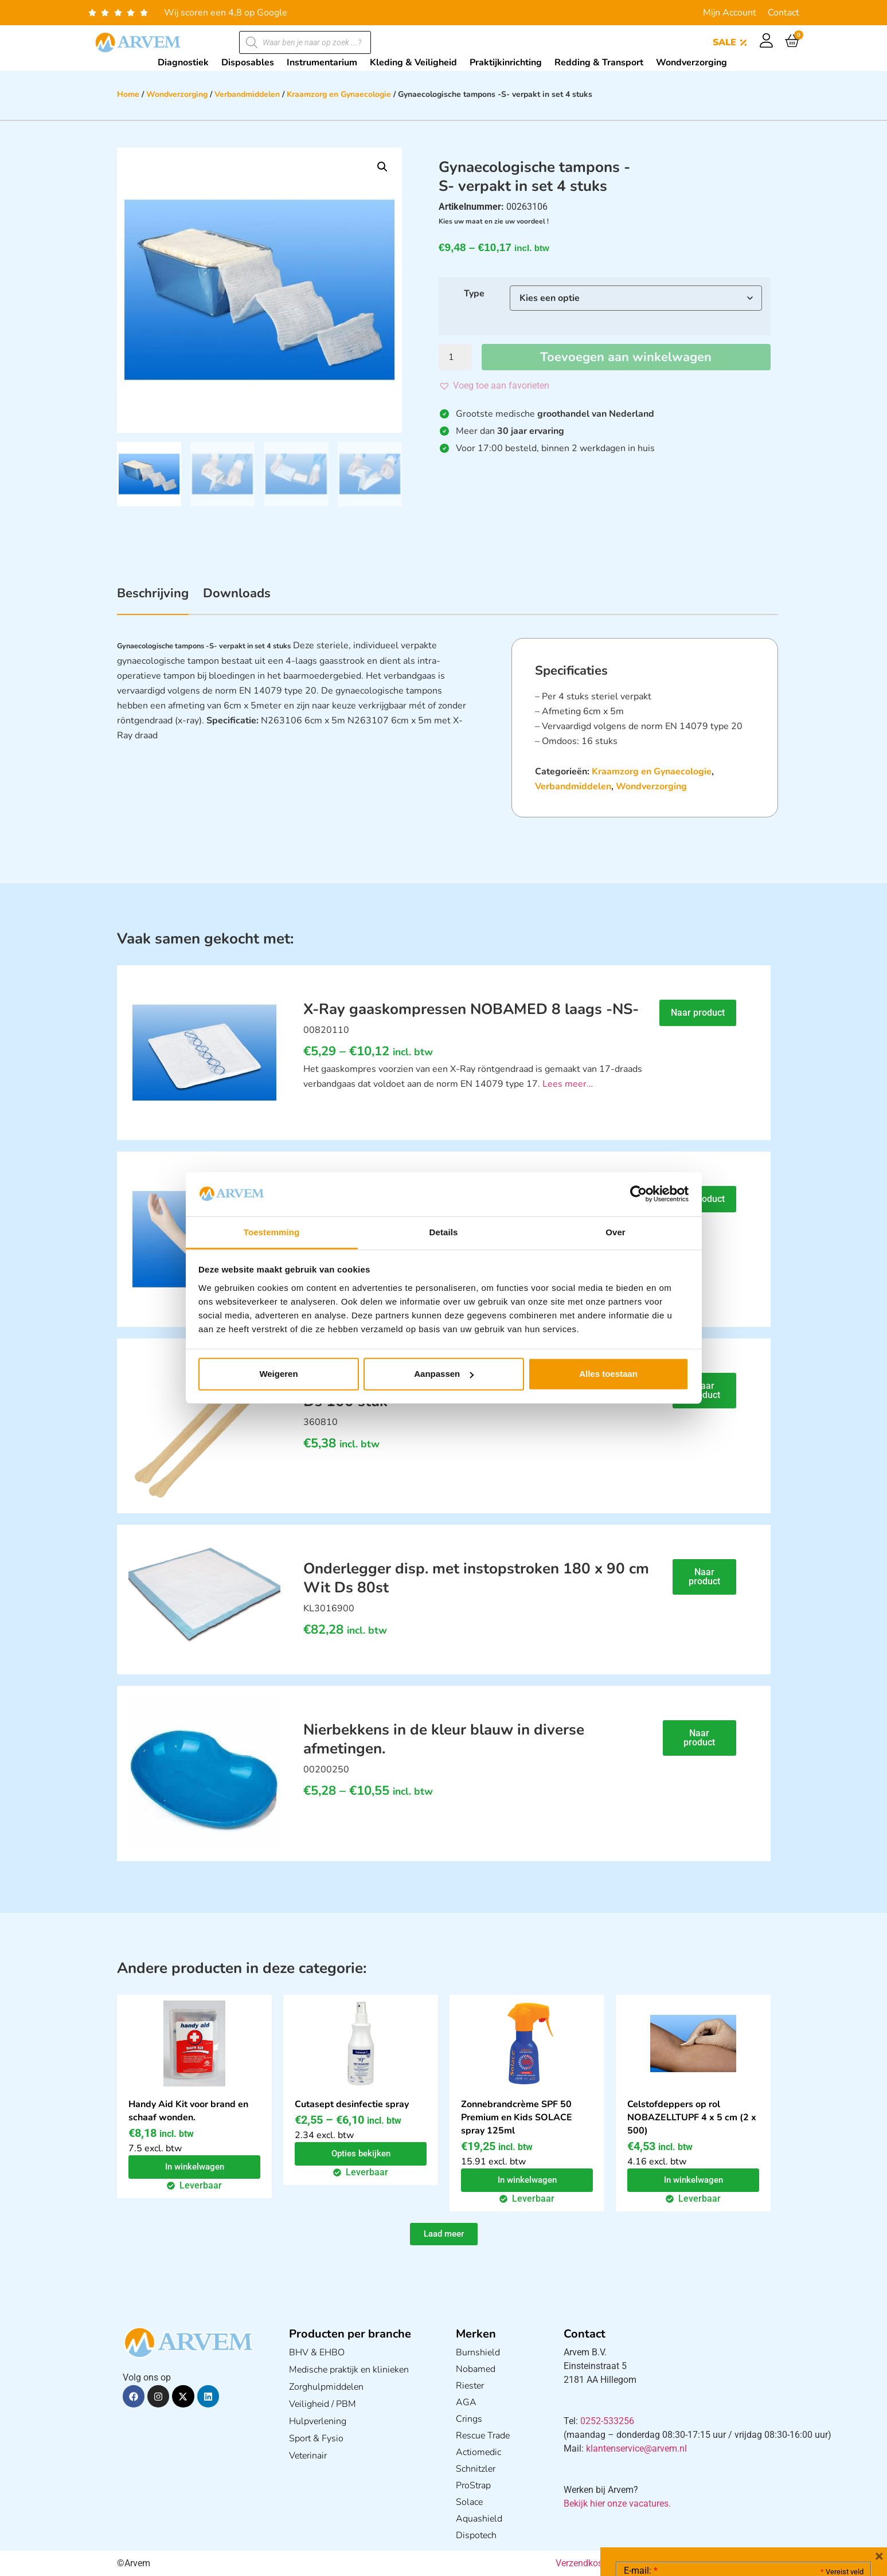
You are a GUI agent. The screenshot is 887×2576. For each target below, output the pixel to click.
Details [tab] (443, 1232)
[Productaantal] (455, 357)
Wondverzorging (177, 94)
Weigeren (278, 1374)
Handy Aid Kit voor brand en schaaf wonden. (188, 2111)
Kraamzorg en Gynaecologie (339, 94)
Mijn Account (729, 12)
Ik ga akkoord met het (715, 2503)
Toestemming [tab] (272, 1232)
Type (474, 293)
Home (128, 94)
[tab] (153, 599)
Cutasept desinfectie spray (352, 2104)
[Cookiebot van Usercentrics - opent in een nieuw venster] (638, 1194)
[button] (382, 166)
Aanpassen (444, 1374)
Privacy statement (823, 2477)
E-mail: (641, 2398)
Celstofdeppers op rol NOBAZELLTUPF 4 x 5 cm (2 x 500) (691, 2117)
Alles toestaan (608, 1374)
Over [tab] (615, 1232)
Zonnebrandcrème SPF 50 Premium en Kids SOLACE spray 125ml (516, 2117)
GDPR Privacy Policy (764, 2502)
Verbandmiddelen (247, 94)
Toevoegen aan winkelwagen (626, 357)
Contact (783, 12)
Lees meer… (567, 1084)
